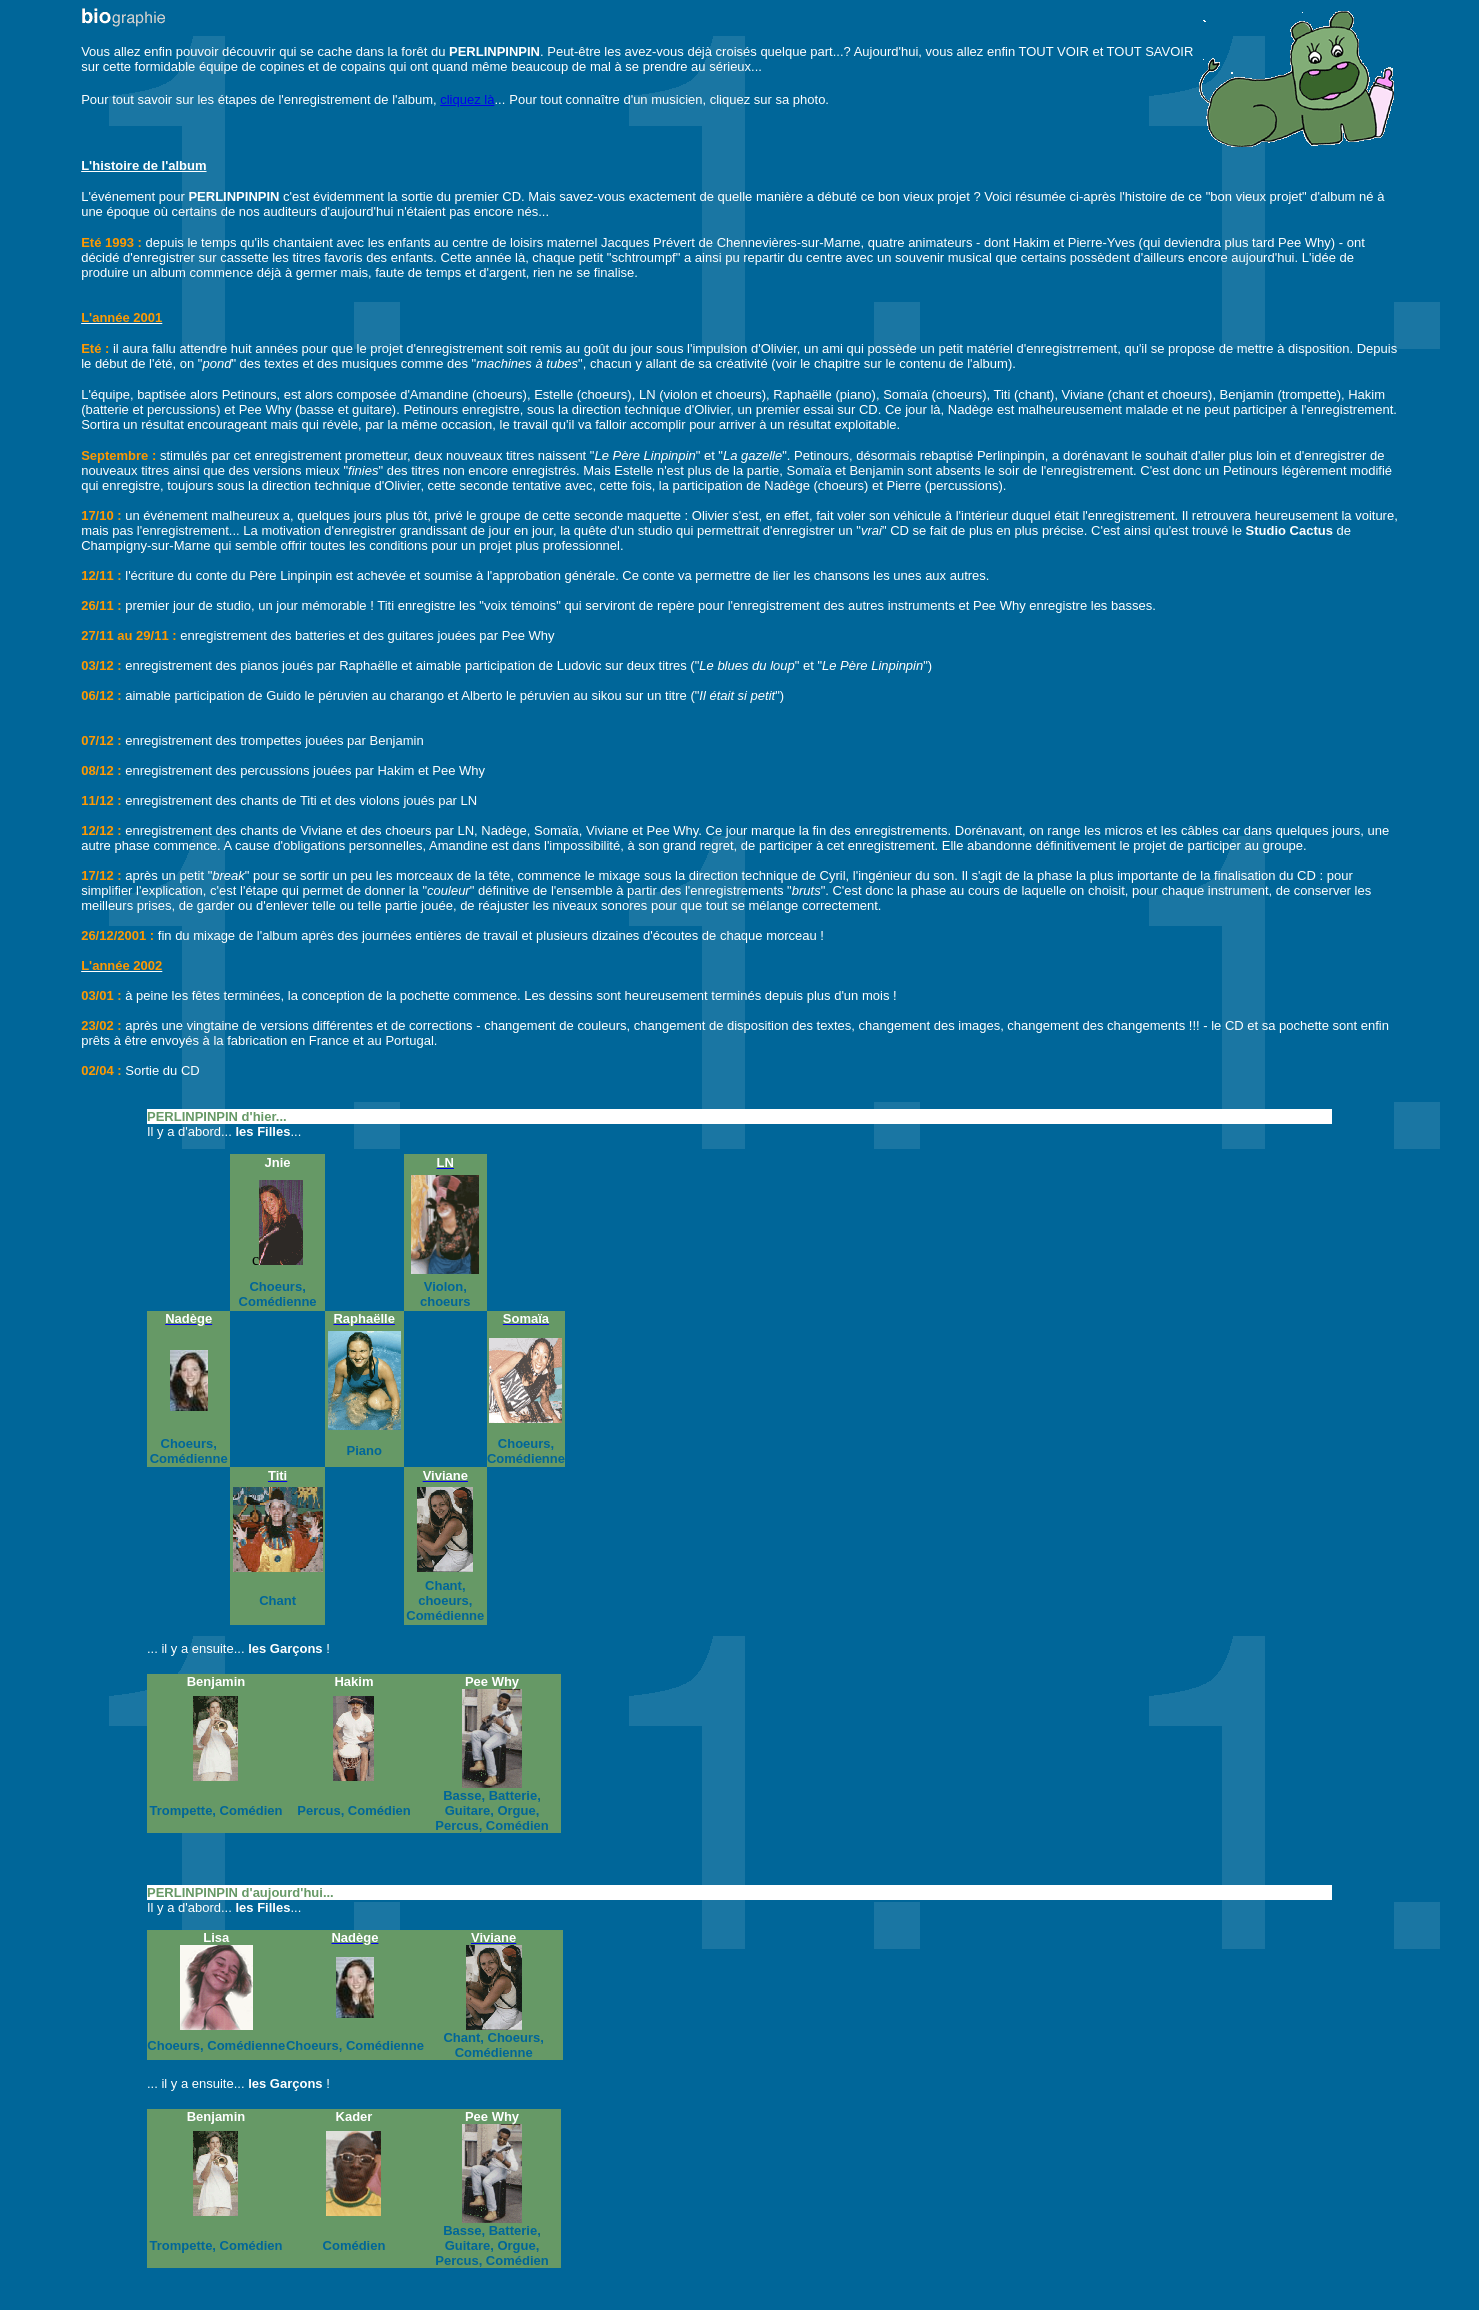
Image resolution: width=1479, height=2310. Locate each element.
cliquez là (467, 99)
